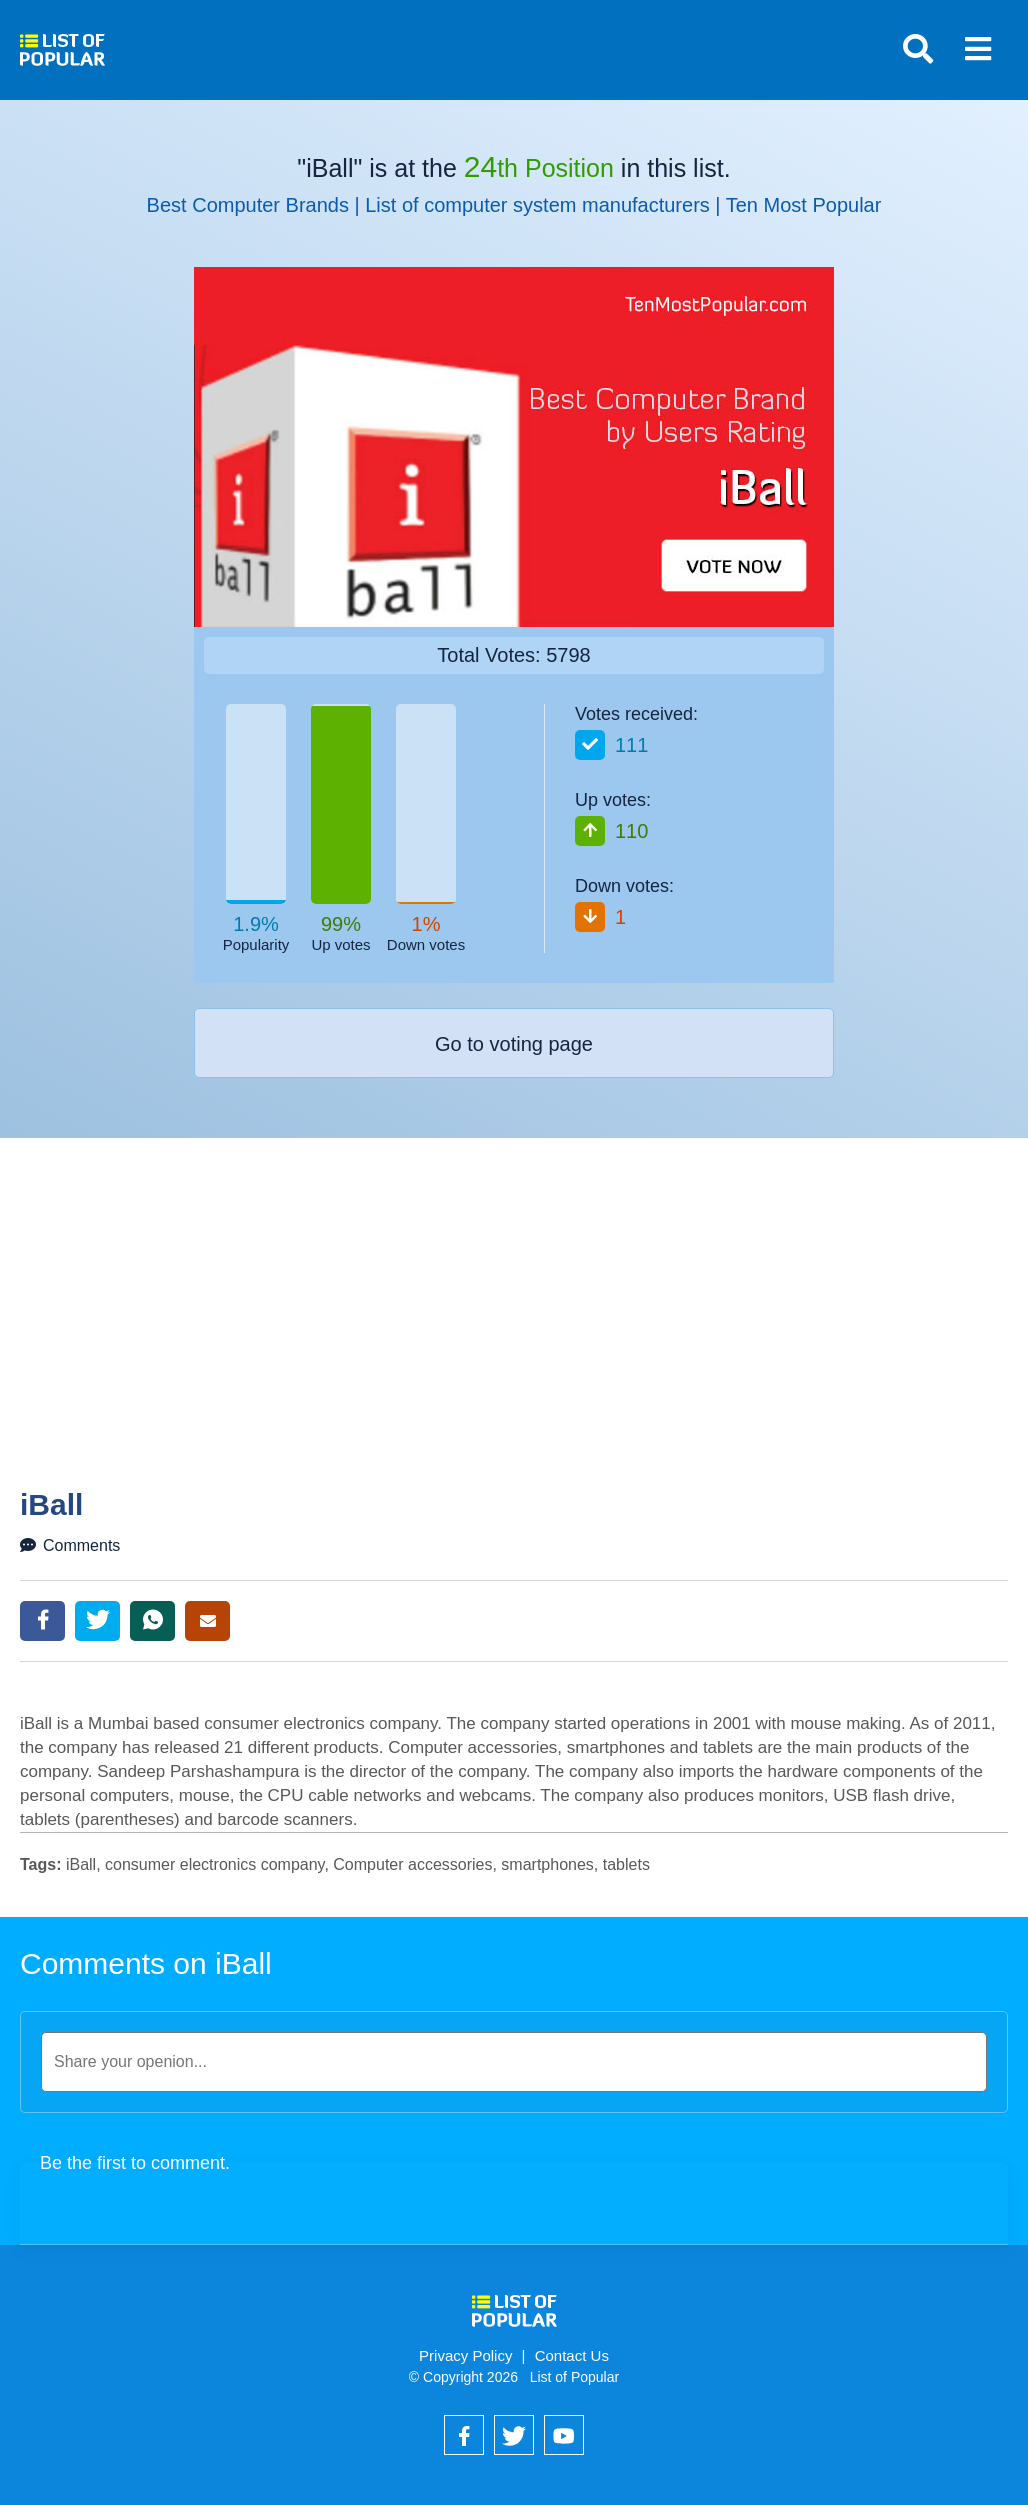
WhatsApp (152, 1621)
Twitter (97, 1621)
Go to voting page (514, 1044)
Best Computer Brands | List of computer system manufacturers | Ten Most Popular (514, 205)
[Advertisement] (524, 1338)
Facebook (42, 1621)
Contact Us (572, 2355)
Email (207, 1621)
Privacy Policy (465, 2355)
